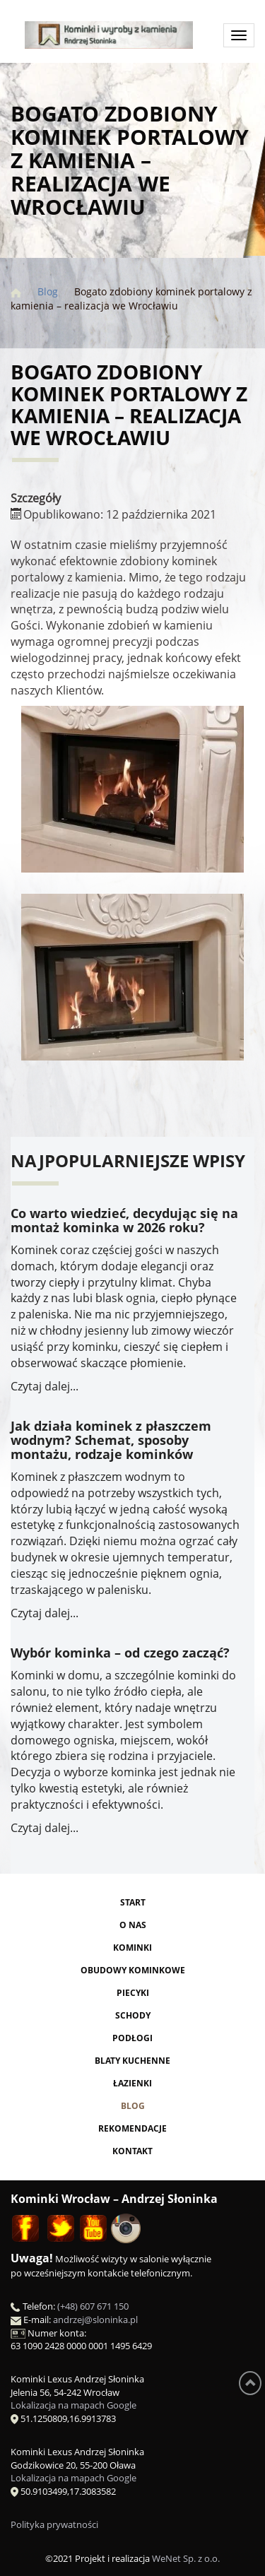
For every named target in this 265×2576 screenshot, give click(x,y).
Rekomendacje (132, 2128)
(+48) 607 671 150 (93, 2306)
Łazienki (132, 2083)
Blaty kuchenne (132, 2061)
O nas (132, 1925)
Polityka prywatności (54, 2524)
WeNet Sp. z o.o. (186, 2558)
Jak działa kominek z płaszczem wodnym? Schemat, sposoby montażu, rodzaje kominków (111, 1440)
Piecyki (133, 1993)
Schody (133, 2015)
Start (133, 1902)
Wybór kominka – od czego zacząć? (120, 1652)
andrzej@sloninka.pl (95, 2319)
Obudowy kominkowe (133, 1970)
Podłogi (132, 2038)
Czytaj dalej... (44, 1386)
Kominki (132, 1948)
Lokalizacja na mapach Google (73, 2405)
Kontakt (132, 2151)
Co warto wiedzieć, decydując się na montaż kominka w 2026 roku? (124, 1220)
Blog (133, 2106)
